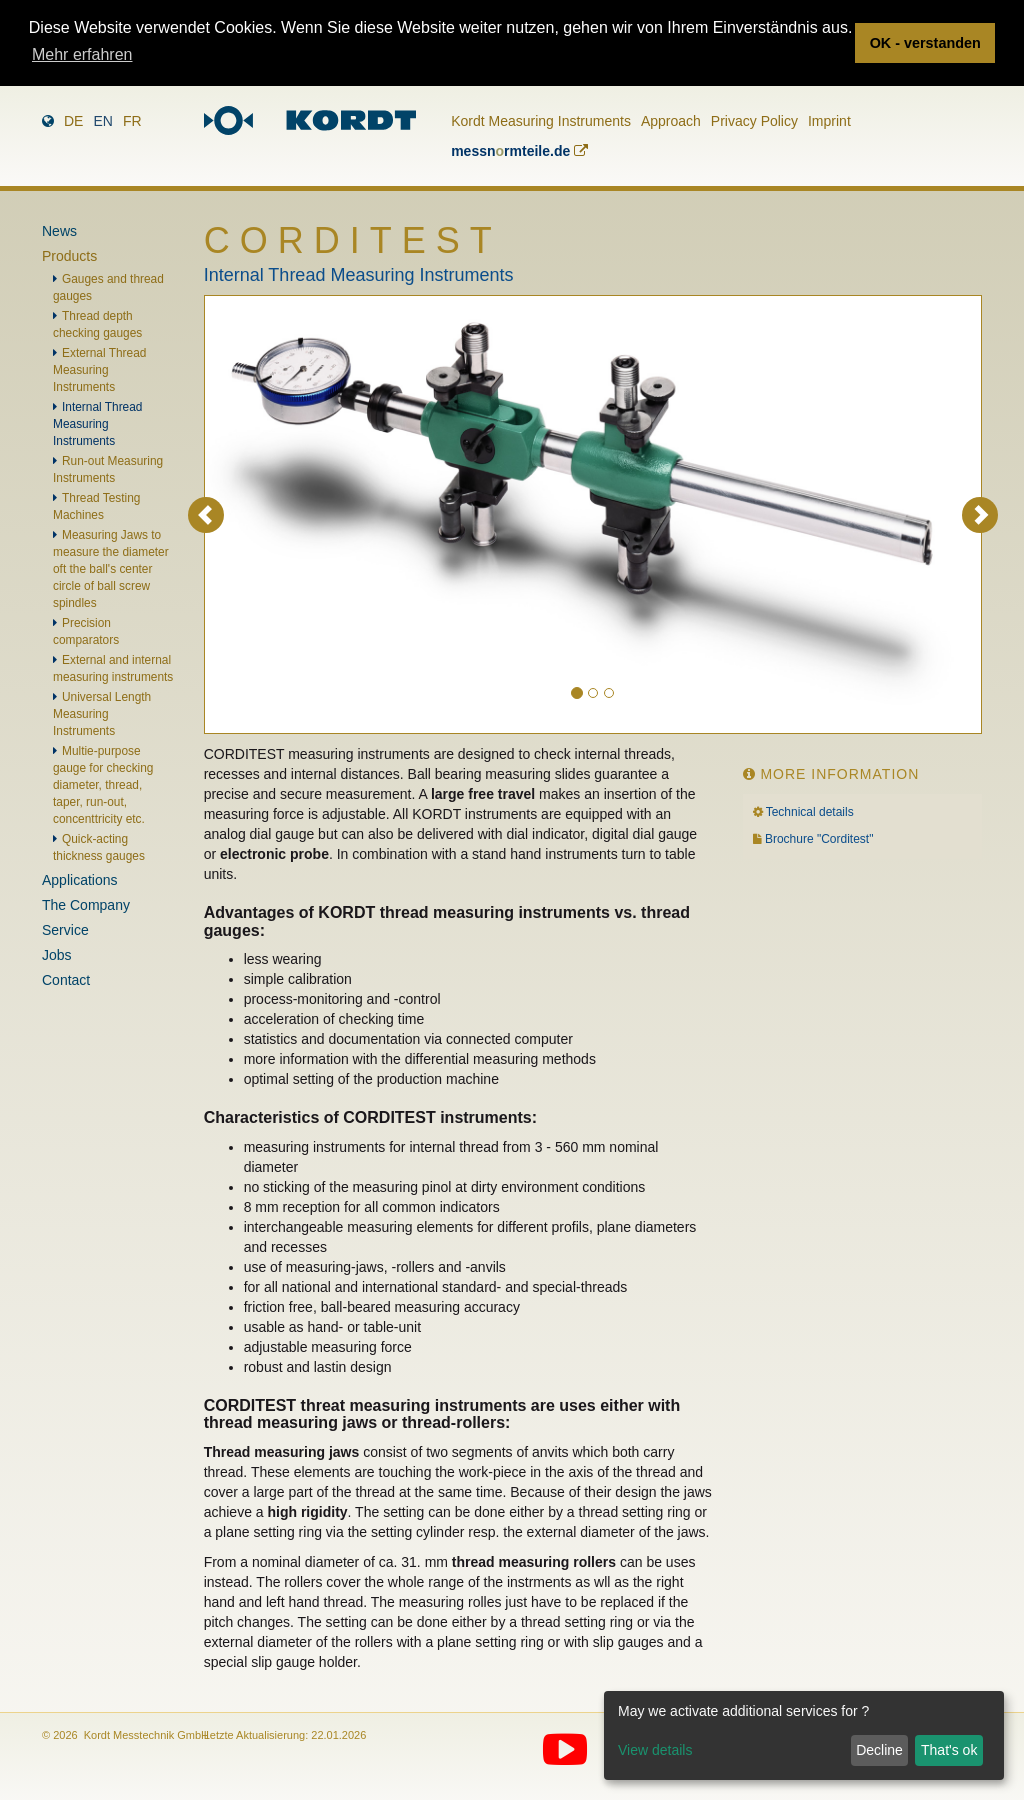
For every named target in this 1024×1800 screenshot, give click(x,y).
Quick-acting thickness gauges (99, 847)
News (59, 231)
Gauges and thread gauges (108, 287)
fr (132, 121)
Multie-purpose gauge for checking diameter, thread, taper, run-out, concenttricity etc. (103, 785)
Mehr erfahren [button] (82, 54)
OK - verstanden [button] (925, 43)
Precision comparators (86, 631)
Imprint (829, 121)
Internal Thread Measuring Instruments (97, 424)
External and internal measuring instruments (113, 668)
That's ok (949, 1750)
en (102, 121)
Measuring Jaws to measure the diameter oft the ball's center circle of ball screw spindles (111, 569)
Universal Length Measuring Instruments (102, 714)
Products (69, 256)
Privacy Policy (754, 121)
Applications (80, 880)
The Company (86, 905)
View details (655, 1750)
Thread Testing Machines (96, 506)
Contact (66, 980)
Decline (879, 1750)
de (73, 121)
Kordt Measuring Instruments (541, 121)
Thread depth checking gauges (97, 324)
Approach (671, 121)
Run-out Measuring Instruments (108, 469)
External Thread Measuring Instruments (99, 370)
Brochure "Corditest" (819, 839)
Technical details (810, 812)
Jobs (57, 955)
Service (65, 930)
